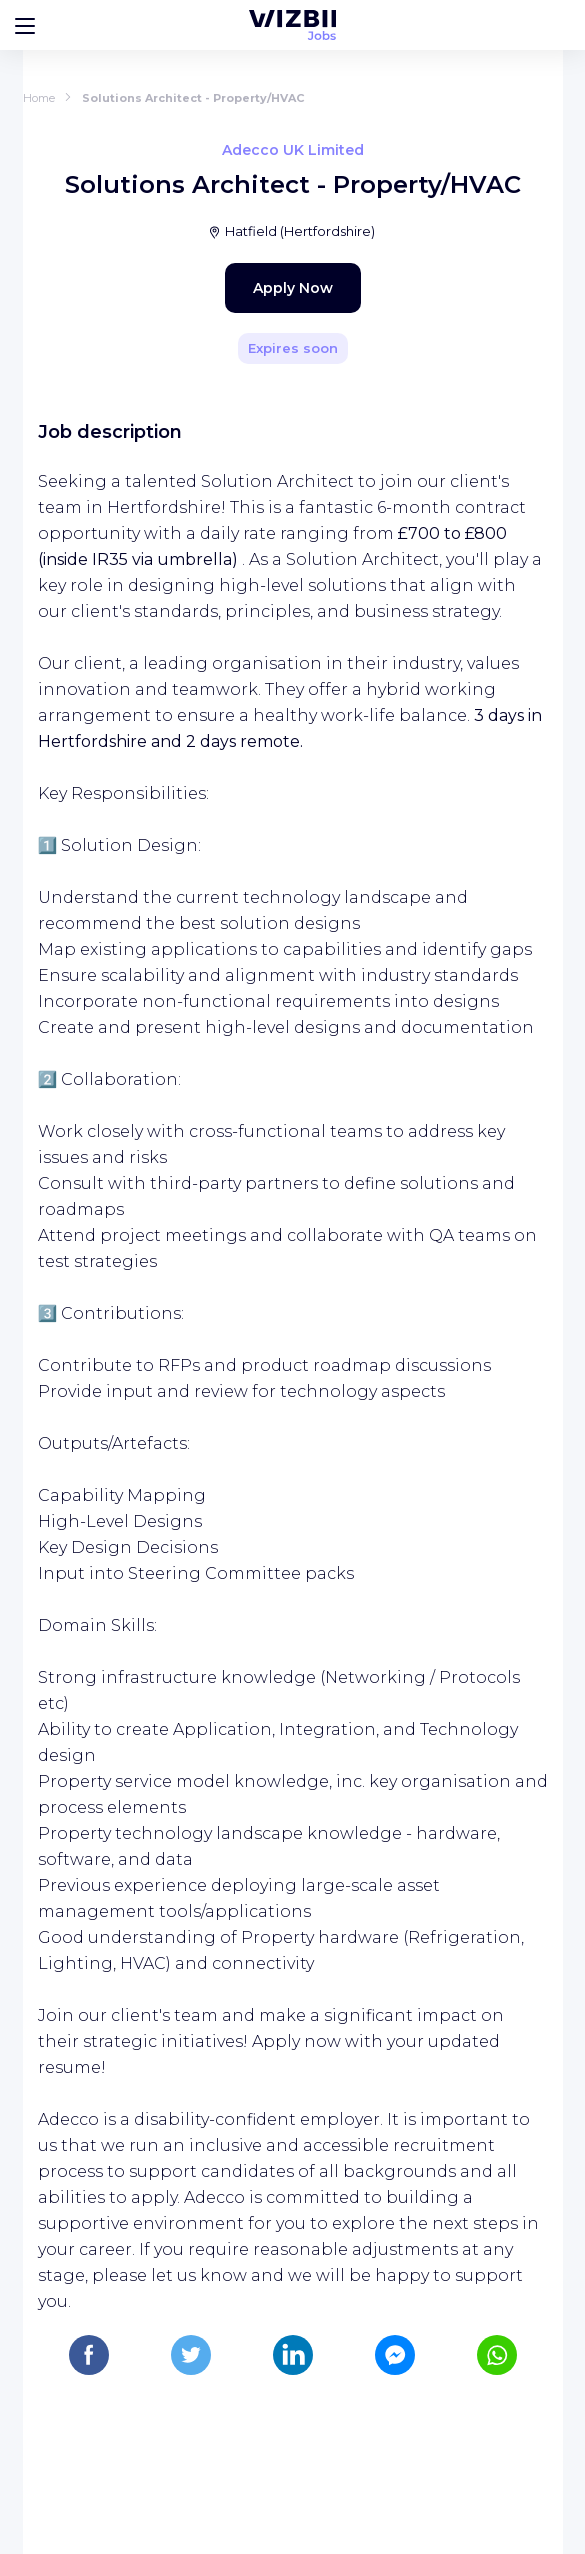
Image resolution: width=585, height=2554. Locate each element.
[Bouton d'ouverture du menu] (25, 25)
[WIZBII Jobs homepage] (292, 25)
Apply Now (293, 288)
